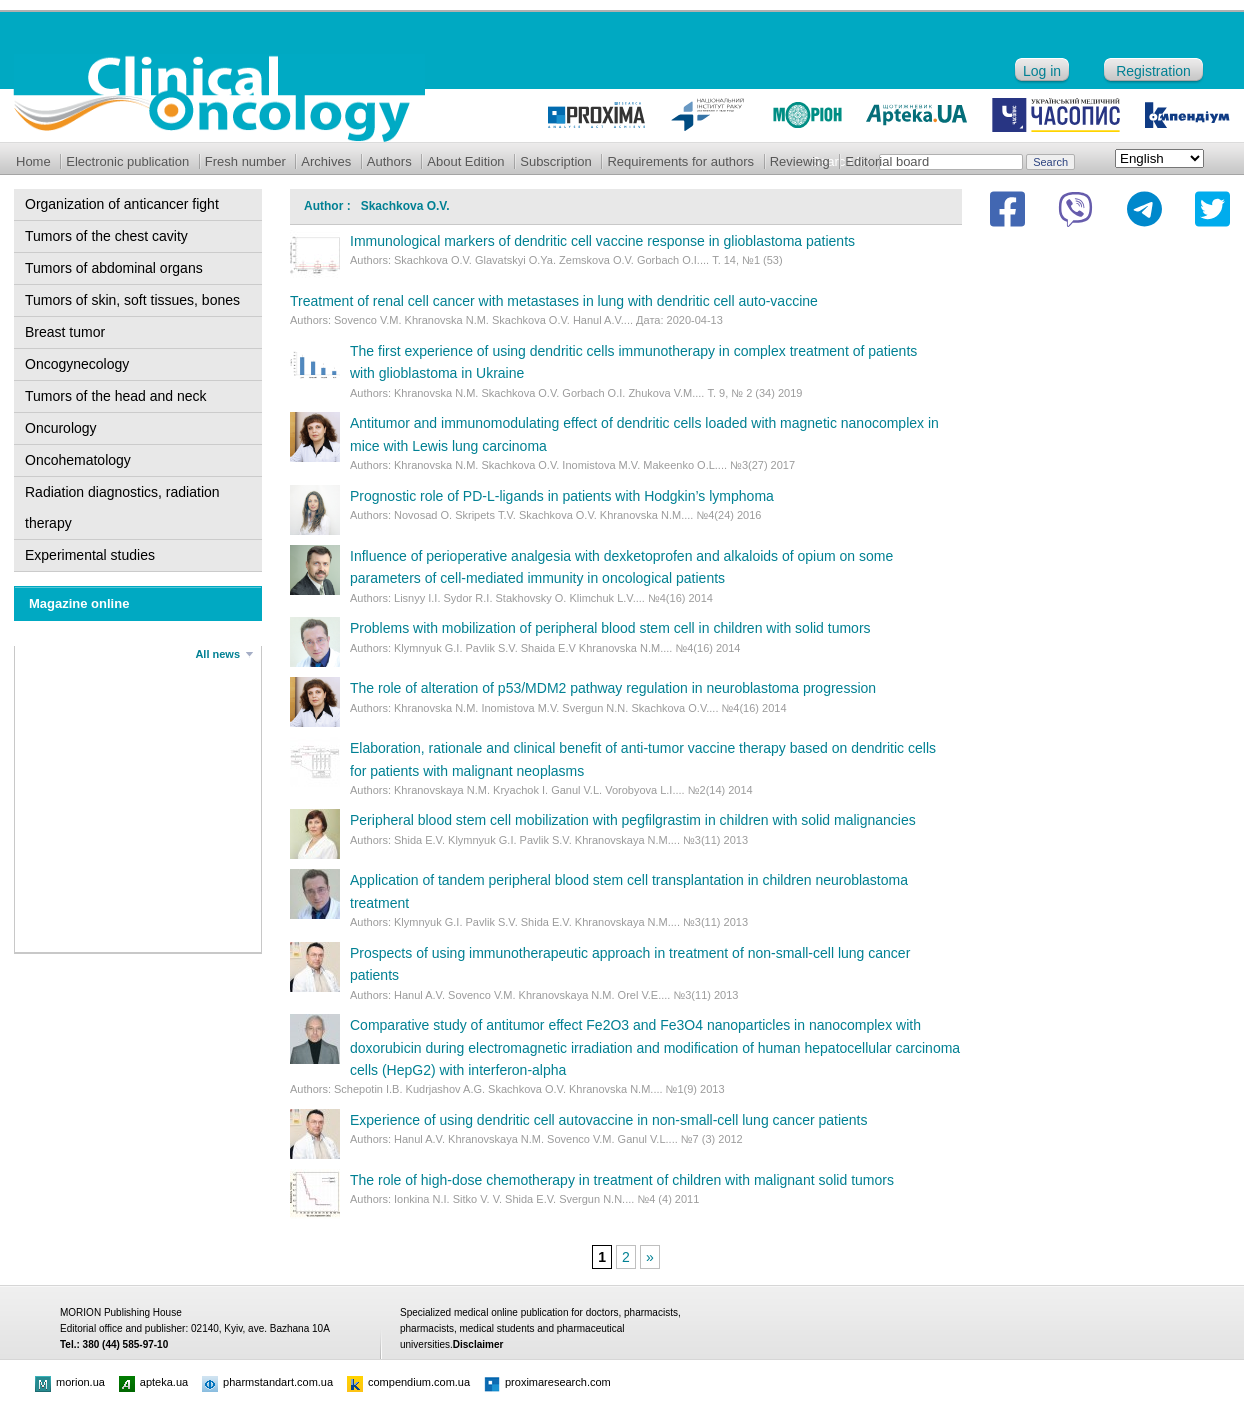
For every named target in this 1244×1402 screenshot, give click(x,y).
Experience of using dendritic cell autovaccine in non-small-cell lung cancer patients (609, 1120)
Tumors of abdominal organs (114, 268)
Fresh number (245, 161)
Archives (326, 161)
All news (217, 654)
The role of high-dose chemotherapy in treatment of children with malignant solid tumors (622, 1180)
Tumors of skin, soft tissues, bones (132, 300)
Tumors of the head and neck (116, 396)
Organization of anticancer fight (122, 204)
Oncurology (61, 428)
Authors (389, 161)
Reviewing (800, 161)
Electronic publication (127, 161)
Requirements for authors (680, 161)
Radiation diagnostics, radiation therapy (122, 507)
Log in (1042, 71)
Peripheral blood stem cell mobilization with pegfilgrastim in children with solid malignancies (633, 820)
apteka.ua (153, 1382)
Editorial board (887, 161)
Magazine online (79, 603)
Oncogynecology (77, 364)
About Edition (465, 161)
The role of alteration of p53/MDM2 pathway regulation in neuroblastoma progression (613, 688)
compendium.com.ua (408, 1382)
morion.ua (70, 1382)
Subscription (556, 161)
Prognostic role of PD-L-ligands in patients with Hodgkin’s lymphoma (562, 496)
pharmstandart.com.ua (267, 1382)
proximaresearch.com (547, 1382)
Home (33, 161)
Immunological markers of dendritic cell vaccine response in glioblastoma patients (602, 241)
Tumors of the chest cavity (106, 236)
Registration (1153, 71)
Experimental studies (90, 555)
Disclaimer (478, 1344)
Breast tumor (65, 332)
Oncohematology (78, 460)
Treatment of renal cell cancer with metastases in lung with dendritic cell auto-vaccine (554, 301)
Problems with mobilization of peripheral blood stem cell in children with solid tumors (610, 628)
